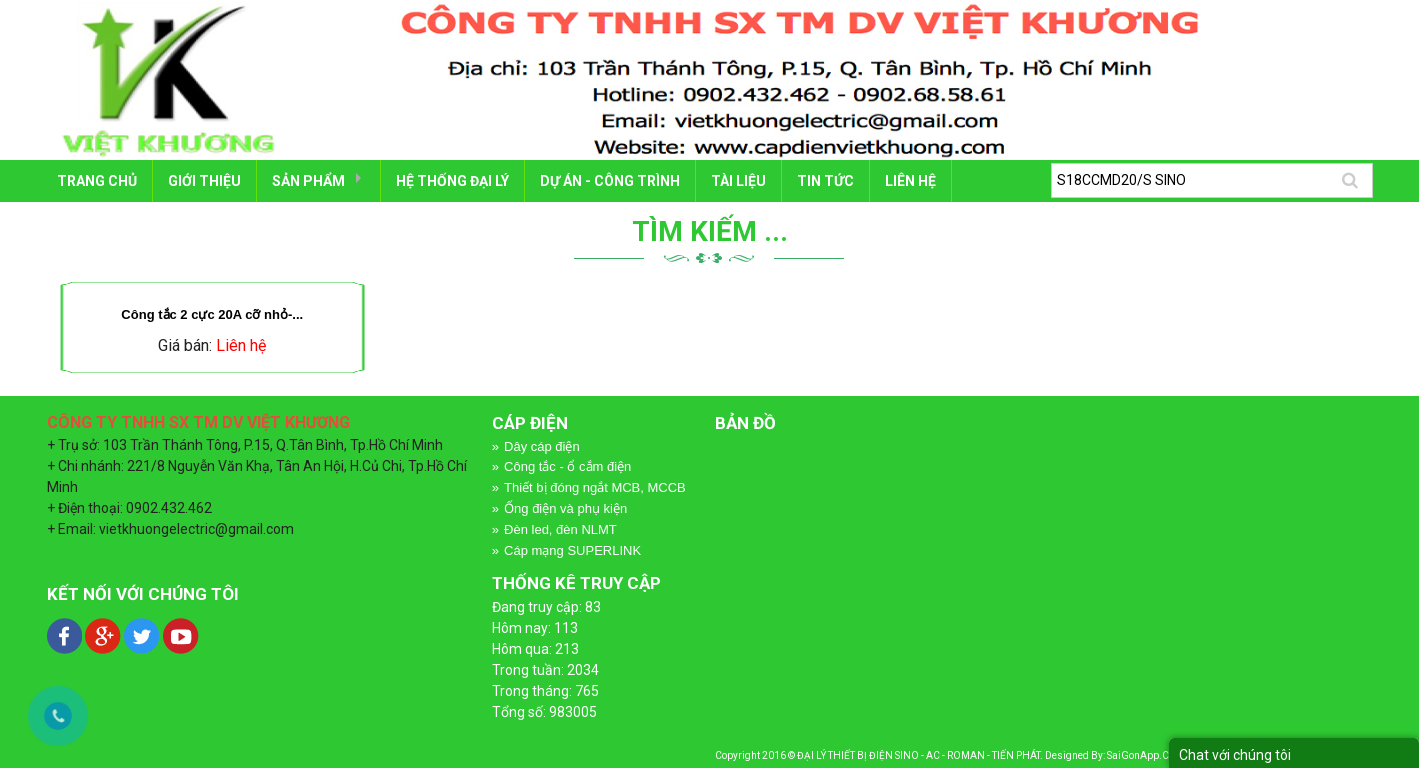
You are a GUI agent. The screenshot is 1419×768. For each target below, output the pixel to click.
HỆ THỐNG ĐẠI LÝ (452, 181)
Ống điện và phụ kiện (565, 508)
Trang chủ (97, 181)
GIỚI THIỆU (204, 181)
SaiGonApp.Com (1145, 755)
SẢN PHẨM (308, 181)
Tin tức (825, 181)
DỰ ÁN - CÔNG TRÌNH (610, 181)
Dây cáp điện (542, 446)
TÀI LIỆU (738, 181)
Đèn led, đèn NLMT (560, 529)
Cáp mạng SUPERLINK (572, 550)
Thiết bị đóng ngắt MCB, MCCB (595, 487)
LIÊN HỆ (910, 181)
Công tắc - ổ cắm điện (567, 466)
